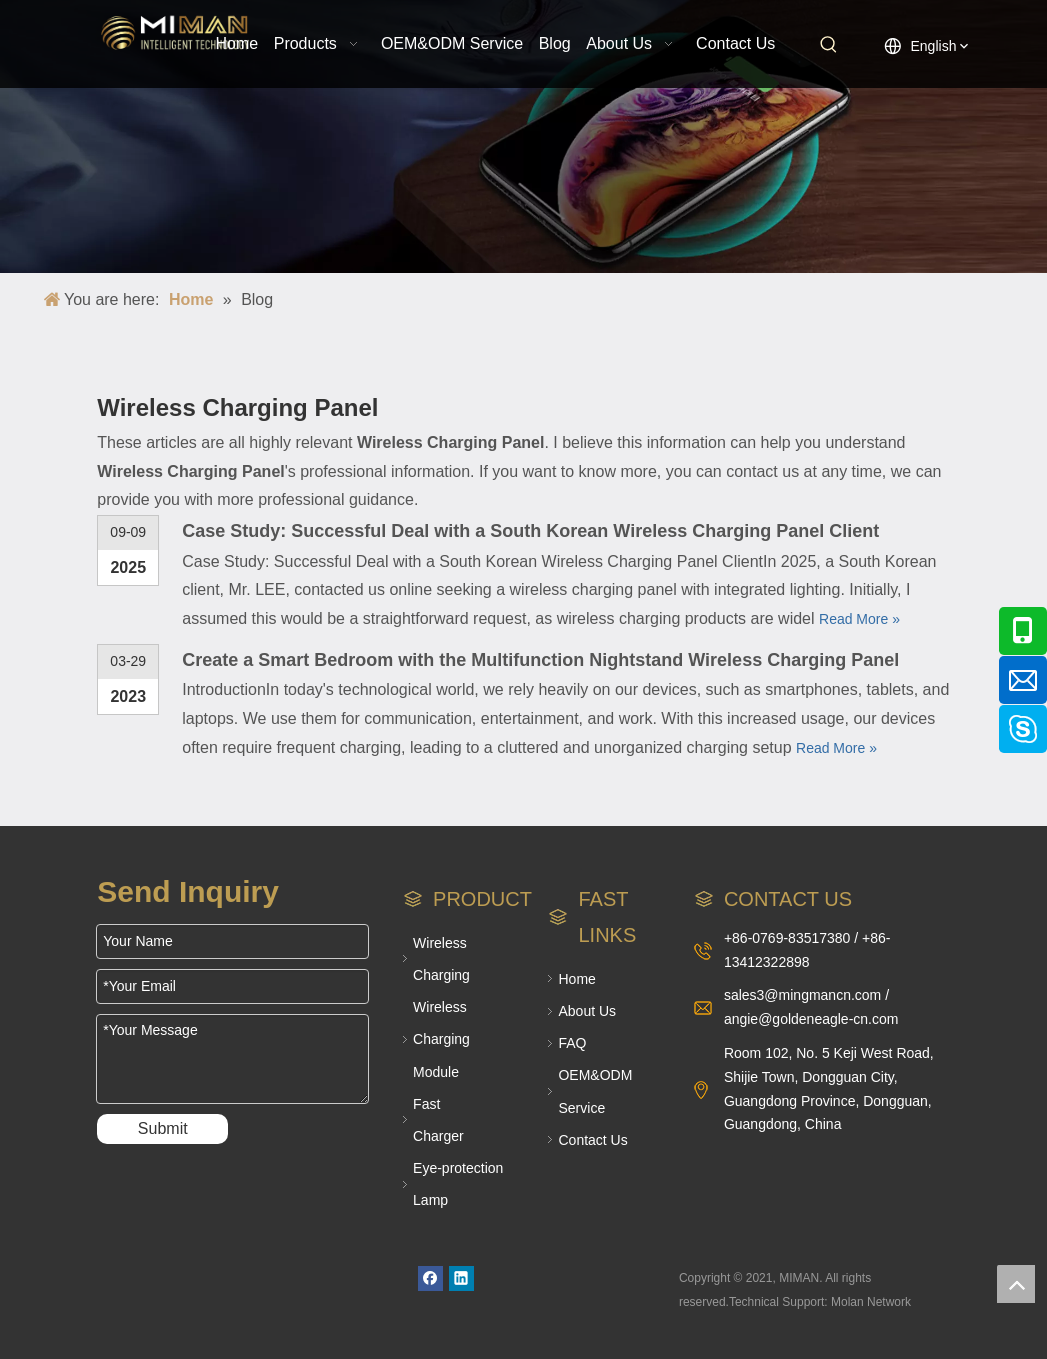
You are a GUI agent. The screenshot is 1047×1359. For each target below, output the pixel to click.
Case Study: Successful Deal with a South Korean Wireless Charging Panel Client (530, 531)
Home (576, 979)
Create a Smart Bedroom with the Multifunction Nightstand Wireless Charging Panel (540, 660)
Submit (163, 1128)
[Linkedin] (461, 1278)
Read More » (859, 619)
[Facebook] (430, 1278)
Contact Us (592, 1140)
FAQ (572, 1043)
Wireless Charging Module (441, 1039)
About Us (587, 1011)
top (1016, 1284)
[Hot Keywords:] (829, 45)
